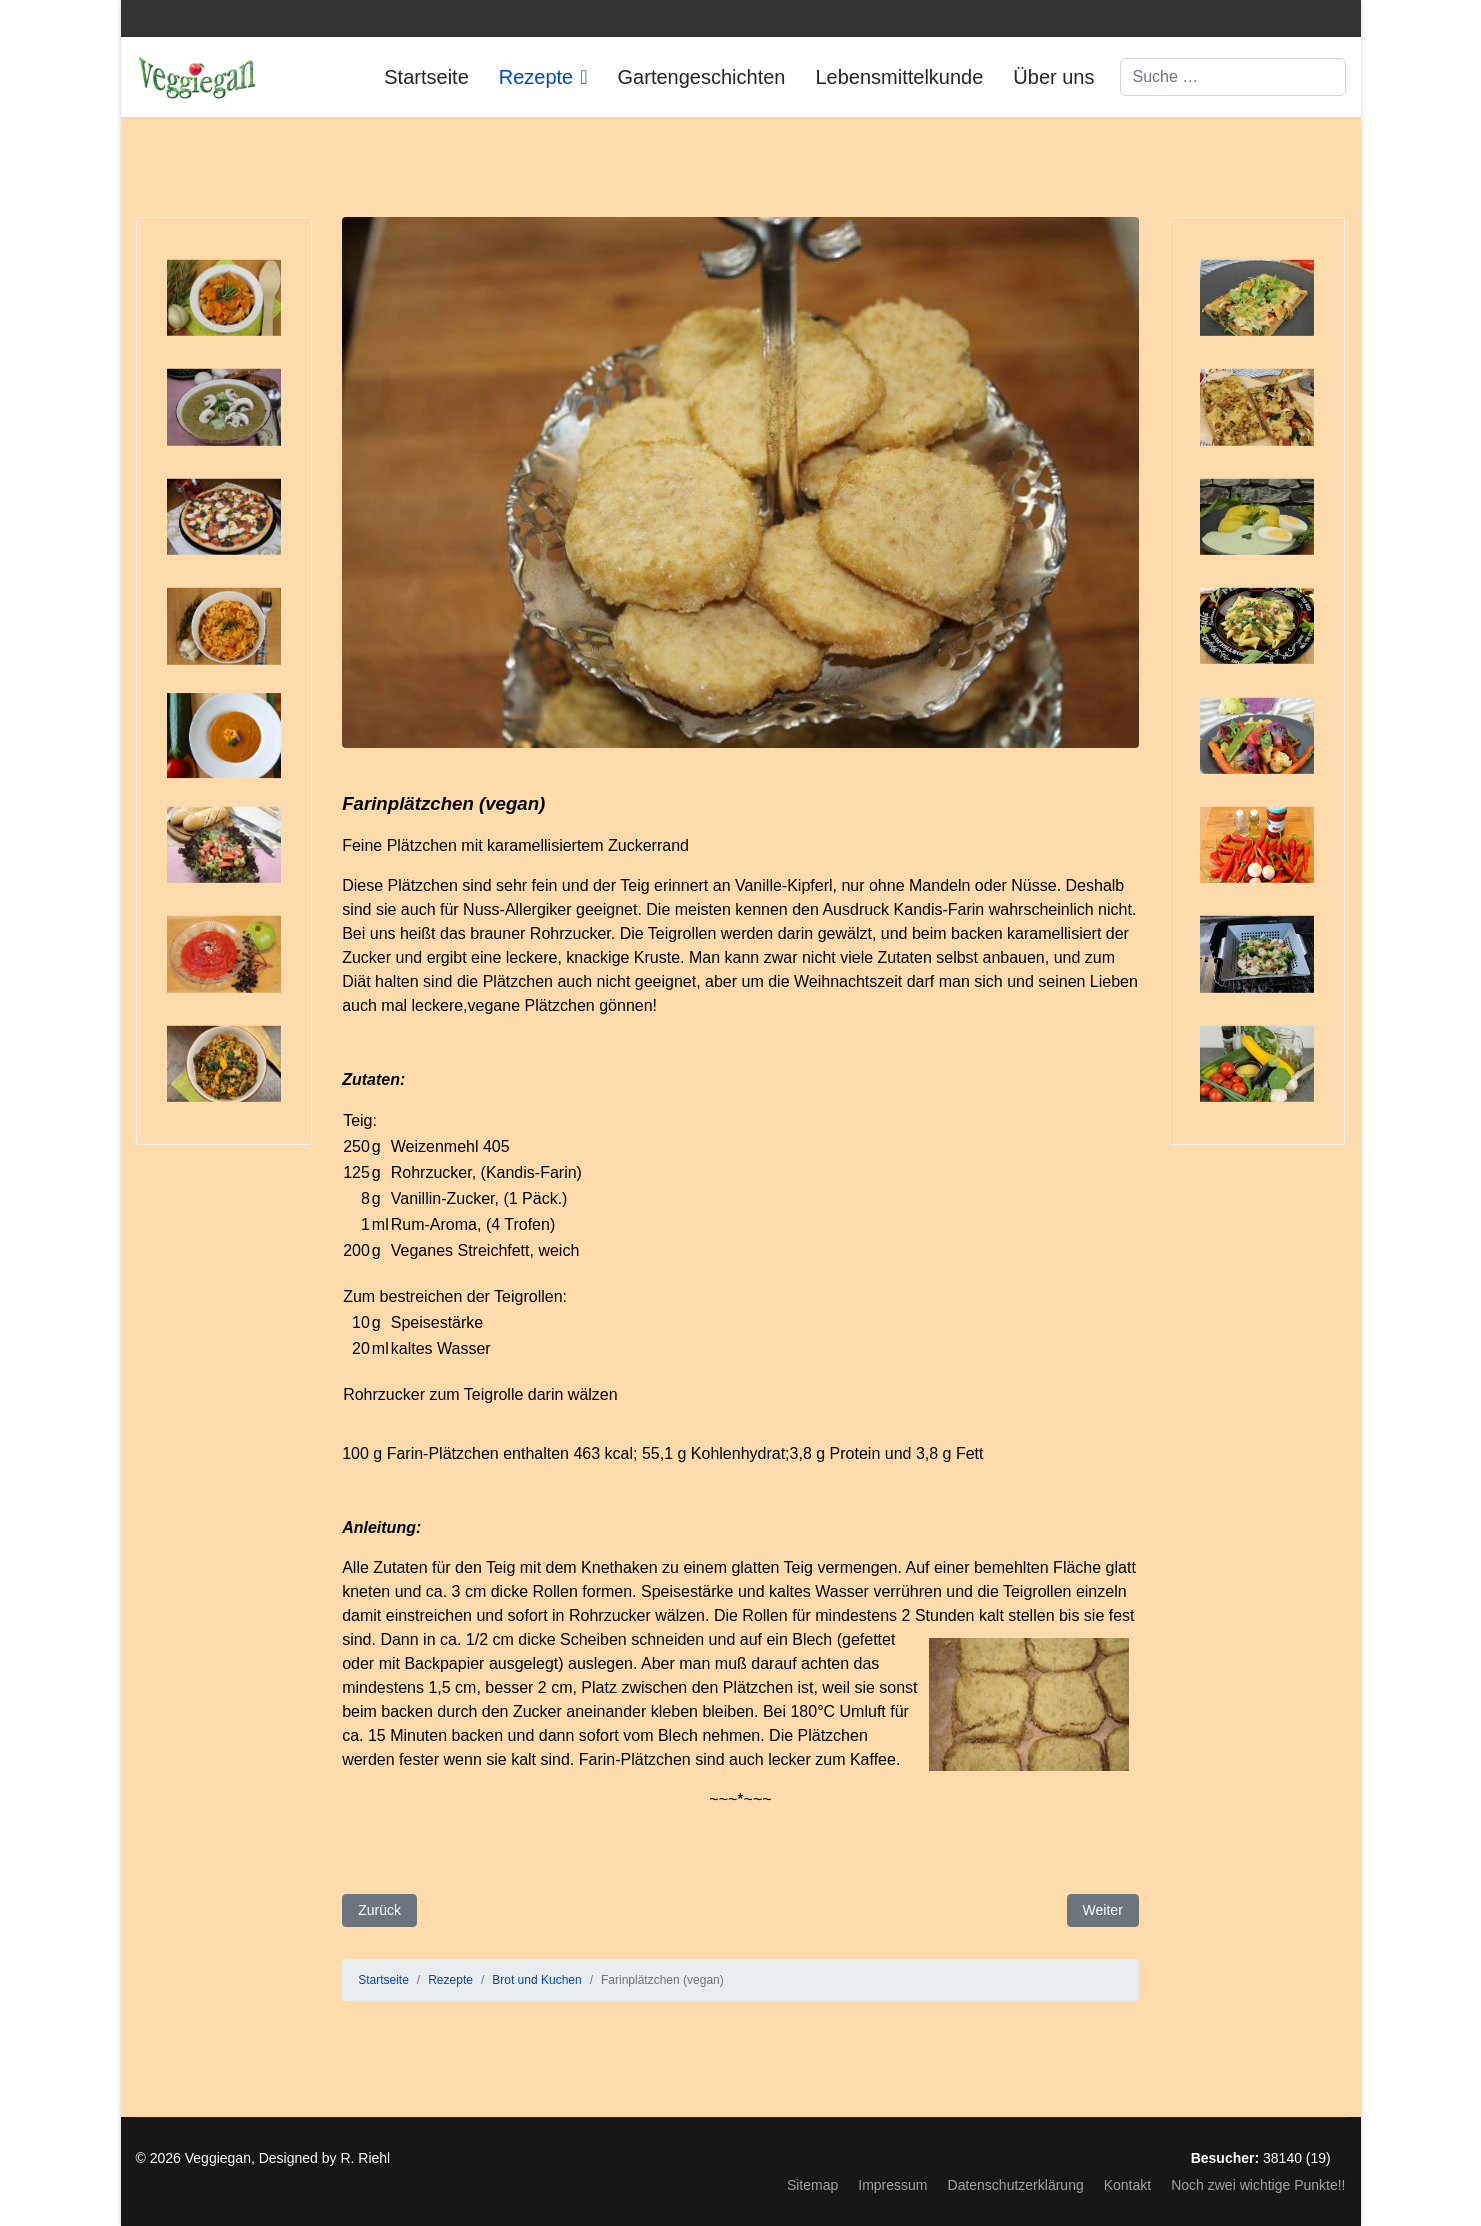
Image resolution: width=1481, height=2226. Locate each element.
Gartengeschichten (702, 77)
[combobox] (1233, 77)
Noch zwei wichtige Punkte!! (1258, 2185)
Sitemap (812, 2185)
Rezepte (536, 77)
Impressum (892, 2185)
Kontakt (1127, 2185)
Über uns (1053, 77)
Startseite (426, 77)
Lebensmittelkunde (899, 77)
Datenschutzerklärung (1016, 2185)
